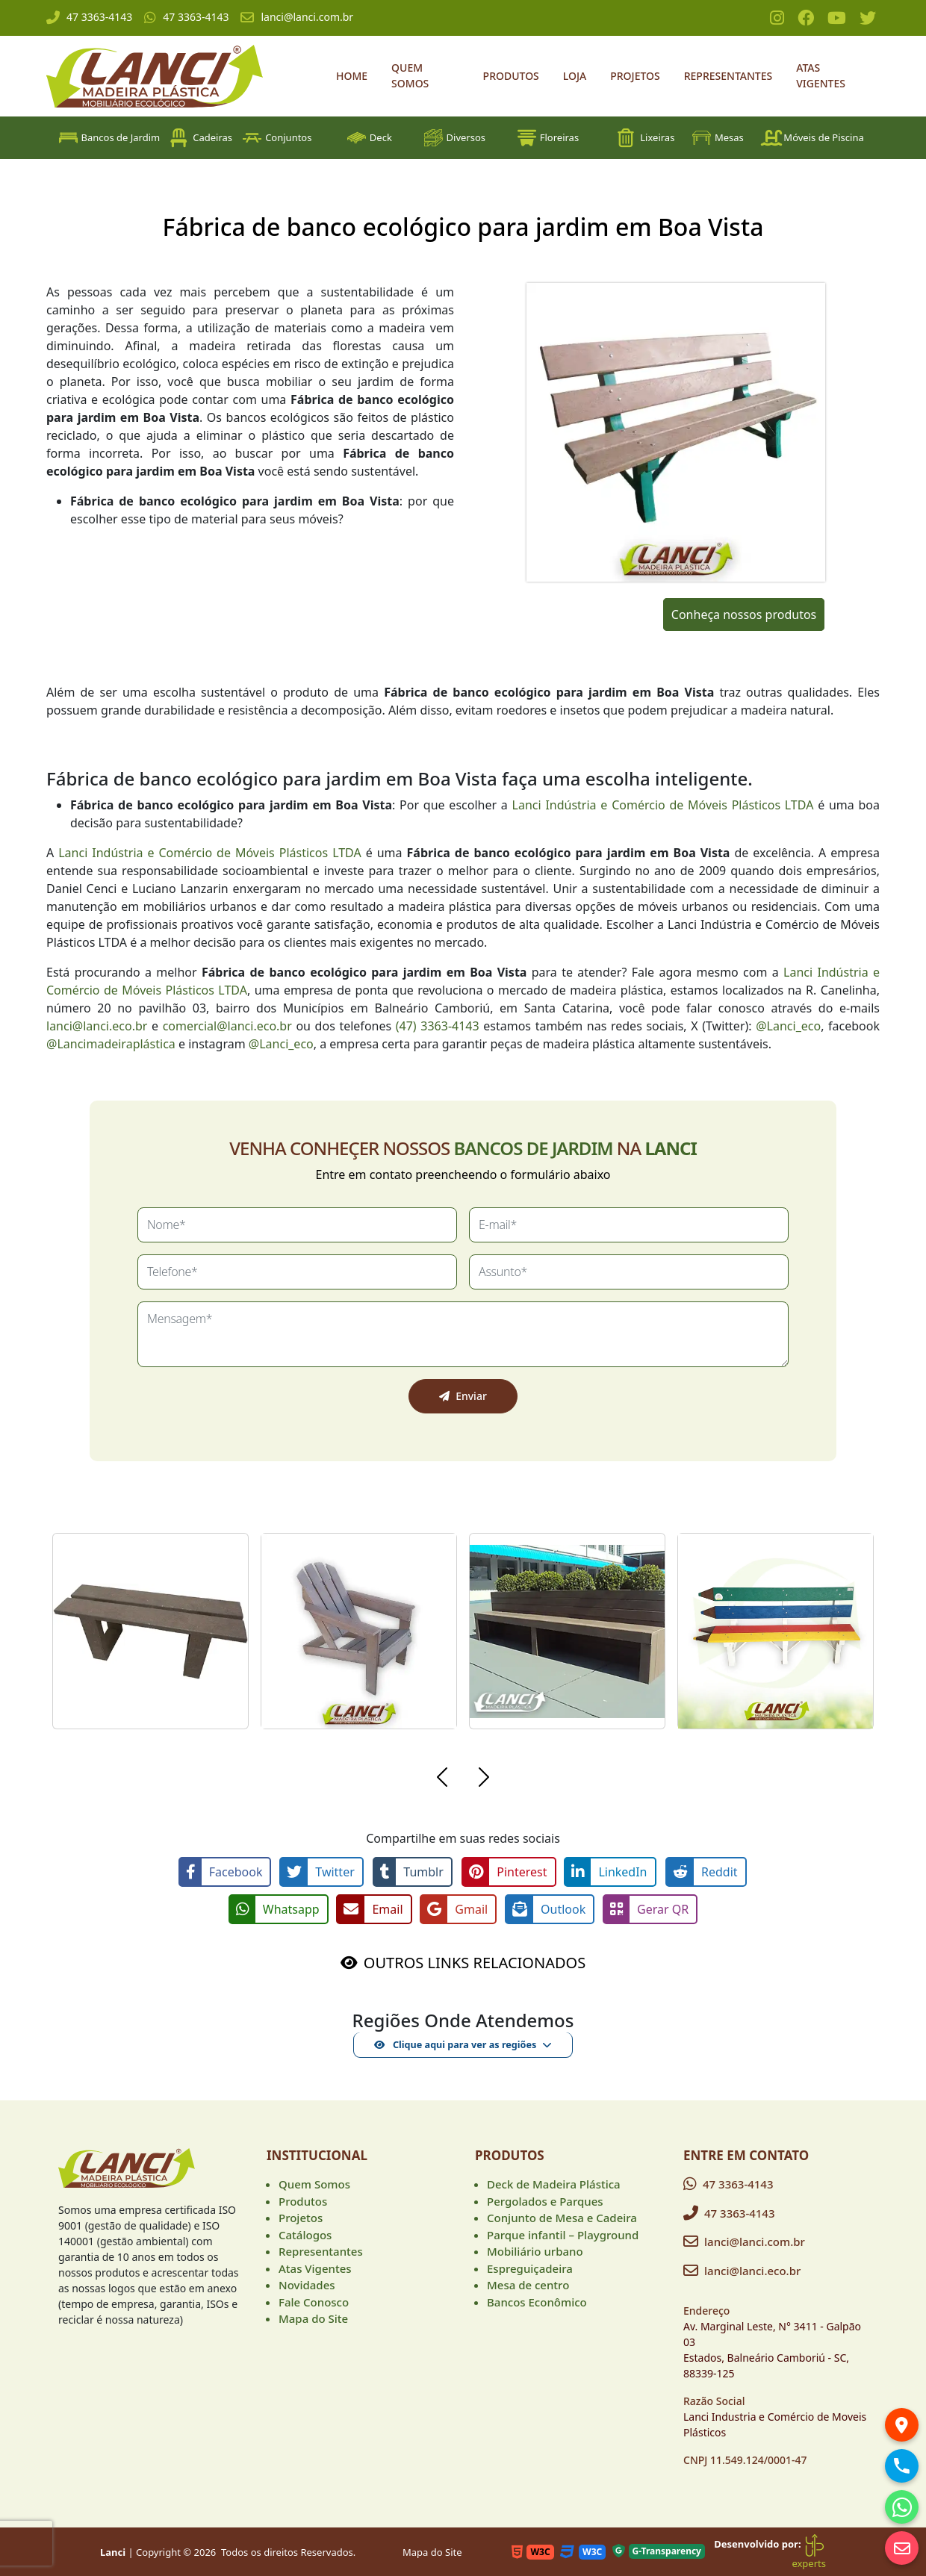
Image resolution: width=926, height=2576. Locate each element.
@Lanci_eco (788, 1026)
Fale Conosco (314, 2300)
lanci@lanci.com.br (296, 17)
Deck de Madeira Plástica (554, 2182)
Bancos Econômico (537, 2300)
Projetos (635, 76)
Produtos (511, 76)
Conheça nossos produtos (743, 614)
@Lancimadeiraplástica (110, 1044)
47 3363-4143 (89, 17)
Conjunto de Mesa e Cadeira (562, 2216)
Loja (574, 76)
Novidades (307, 2283)
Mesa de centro (528, 2283)
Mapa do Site (313, 2316)
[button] (442, 1779)
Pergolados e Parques (545, 2199)
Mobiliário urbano (535, 2249)
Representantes (728, 76)
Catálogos (305, 2233)
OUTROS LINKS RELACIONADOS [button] (474, 1961)
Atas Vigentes (820, 75)
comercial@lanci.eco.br (227, 1026)
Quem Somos (410, 75)
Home (351, 76)
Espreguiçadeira (530, 2266)
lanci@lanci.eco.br (96, 1026)
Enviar (463, 1396)
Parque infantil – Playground (562, 2233)
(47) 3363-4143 (437, 1026)
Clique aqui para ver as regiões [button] (455, 2043)
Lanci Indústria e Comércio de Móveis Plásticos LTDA (663, 805)
